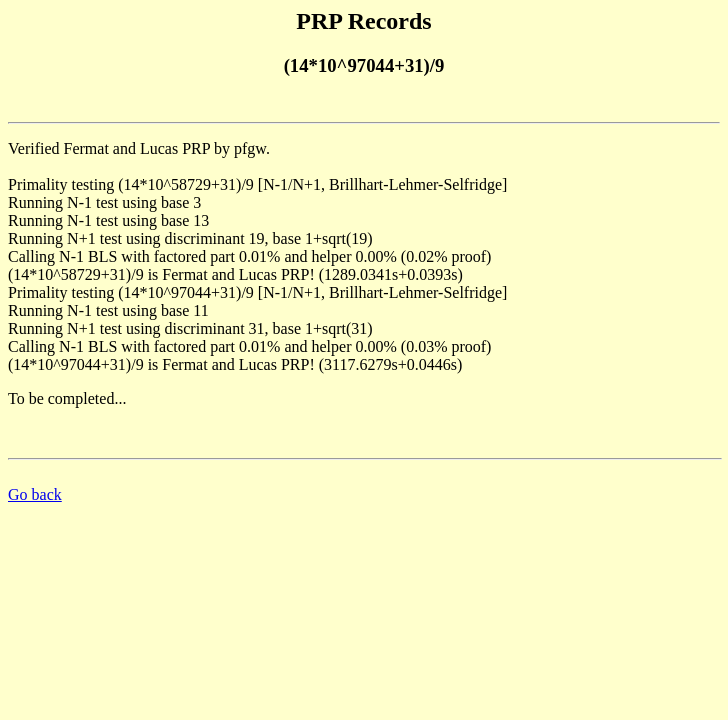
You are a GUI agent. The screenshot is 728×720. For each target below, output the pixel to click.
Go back (35, 494)
